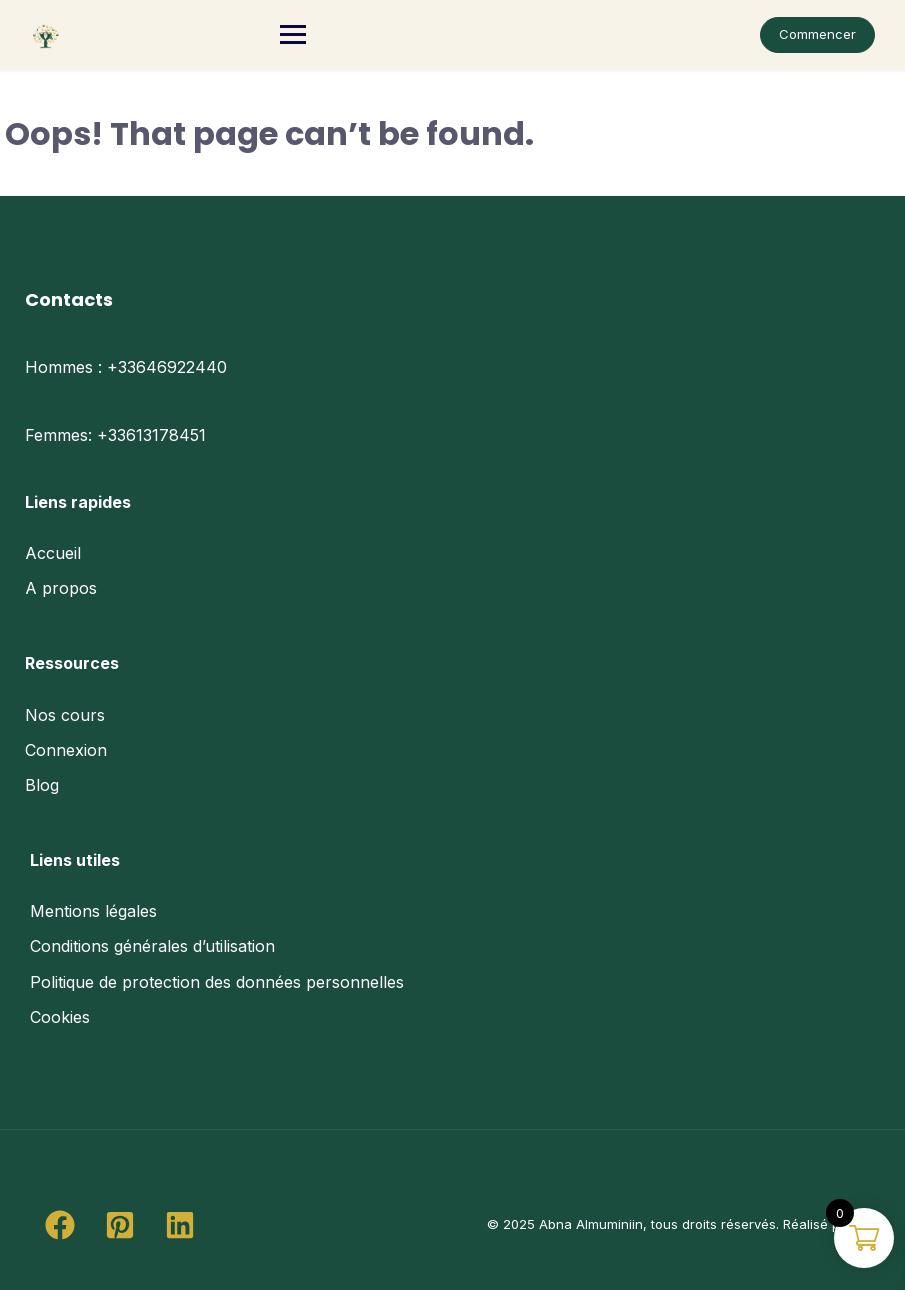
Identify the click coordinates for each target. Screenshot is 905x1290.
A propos (61, 588)
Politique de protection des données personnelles (217, 982)
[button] (60, 1225)
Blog (42, 785)
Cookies (60, 1017)
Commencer (817, 34)
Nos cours (65, 715)
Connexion (66, 750)
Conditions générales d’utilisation (152, 946)
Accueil (53, 553)
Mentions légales (93, 911)
